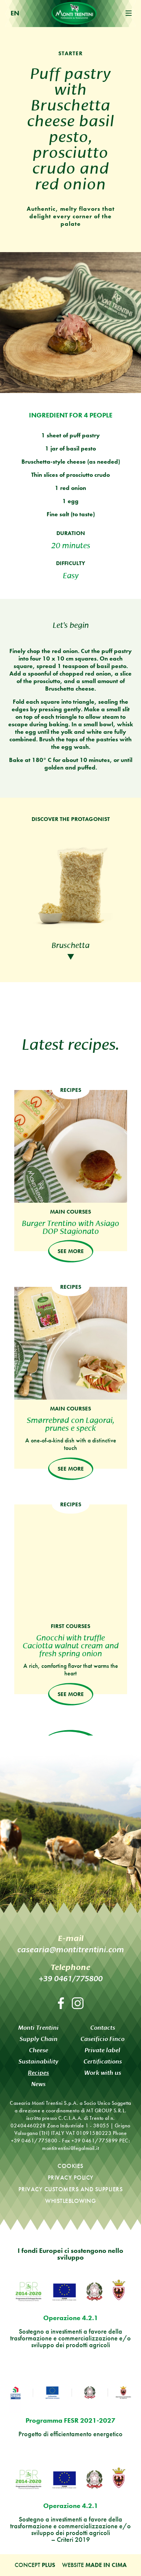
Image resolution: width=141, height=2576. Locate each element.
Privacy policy (71, 2177)
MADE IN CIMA (106, 2565)
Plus (48, 2565)
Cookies (70, 2166)
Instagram (77, 2003)
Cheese (38, 2050)
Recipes (38, 2072)
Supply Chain (39, 2038)
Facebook (61, 2003)
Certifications (102, 2061)
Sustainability (38, 2061)
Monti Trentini (74, 13)
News (38, 2084)
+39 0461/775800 (71, 1978)
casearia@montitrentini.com (70, 1949)
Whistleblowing (70, 2201)
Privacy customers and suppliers (70, 2189)
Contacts (102, 2027)
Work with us (102, 2072)
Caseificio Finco (102, 2038)
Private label (102, 2050)
